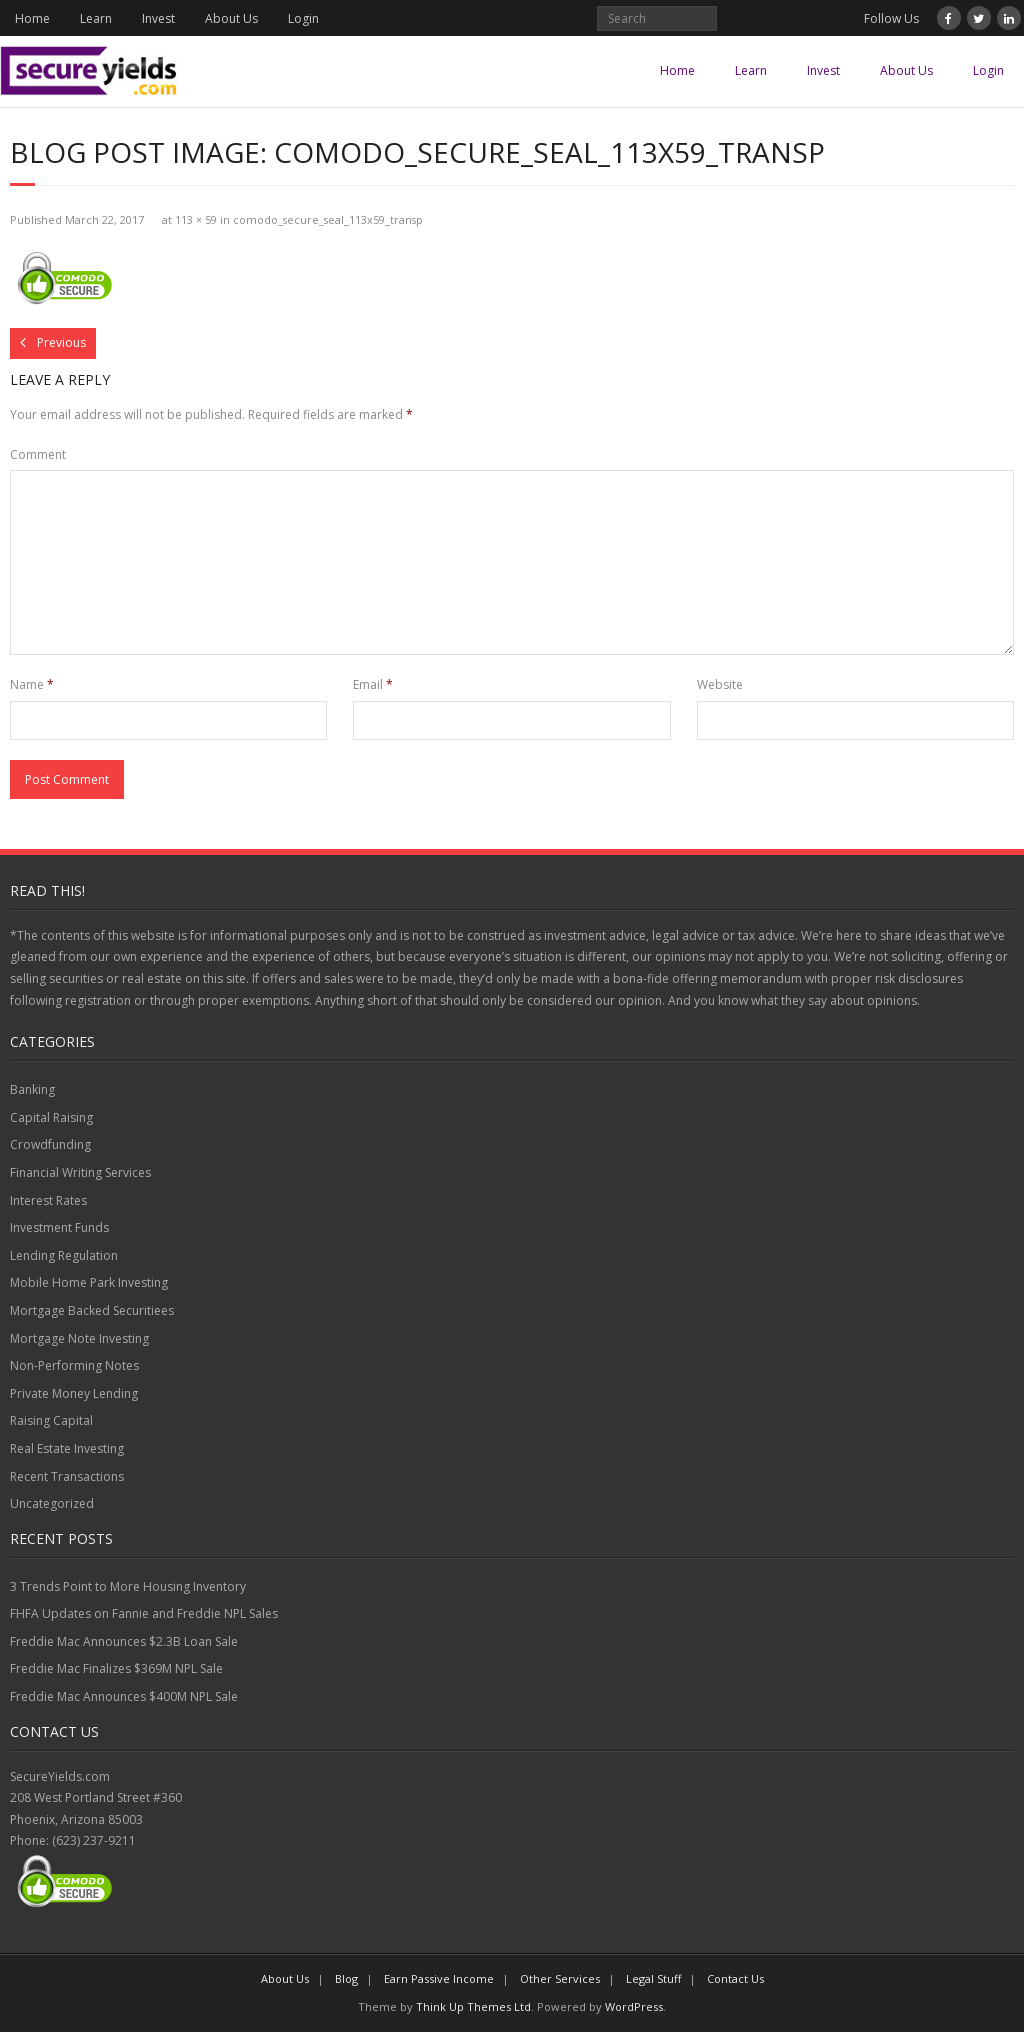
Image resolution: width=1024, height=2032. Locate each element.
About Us (231, 18)
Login (303, 18)
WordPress (634, 2006)
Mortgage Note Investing (79, 1338)
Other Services (560, 1978)
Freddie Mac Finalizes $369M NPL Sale (116, 1668)
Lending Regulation (64, 1255)
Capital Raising (51, 1117)
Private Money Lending (74, 1393)
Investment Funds (59, 1227)
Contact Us (735, 1978)
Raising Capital (51, 1420)
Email (373, 684)
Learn (96, 18)
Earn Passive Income (439, 1978)
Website (720, 684)
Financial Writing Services (80, 1172)
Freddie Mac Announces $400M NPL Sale (124, 1696)
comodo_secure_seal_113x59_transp (328, 219)
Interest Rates (48, 1200)
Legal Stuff (653, 1978)
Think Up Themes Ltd (473, 2006)
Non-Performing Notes (74, 1365)
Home (32, 18)
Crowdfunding (50, 1144)
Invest (158, 18)
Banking (32, 1089)
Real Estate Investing (67, 1448)
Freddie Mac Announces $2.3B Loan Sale (124, 1641)
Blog (346, 1978)
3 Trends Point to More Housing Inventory (128, 1586)
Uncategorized (52, 1503)
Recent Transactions (67, 1476)
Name (32, 684)
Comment (38, 454)
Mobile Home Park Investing (89, 1282)
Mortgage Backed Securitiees (92, 1310)
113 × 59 (196, 219)
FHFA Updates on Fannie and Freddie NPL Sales (144, 1613)
